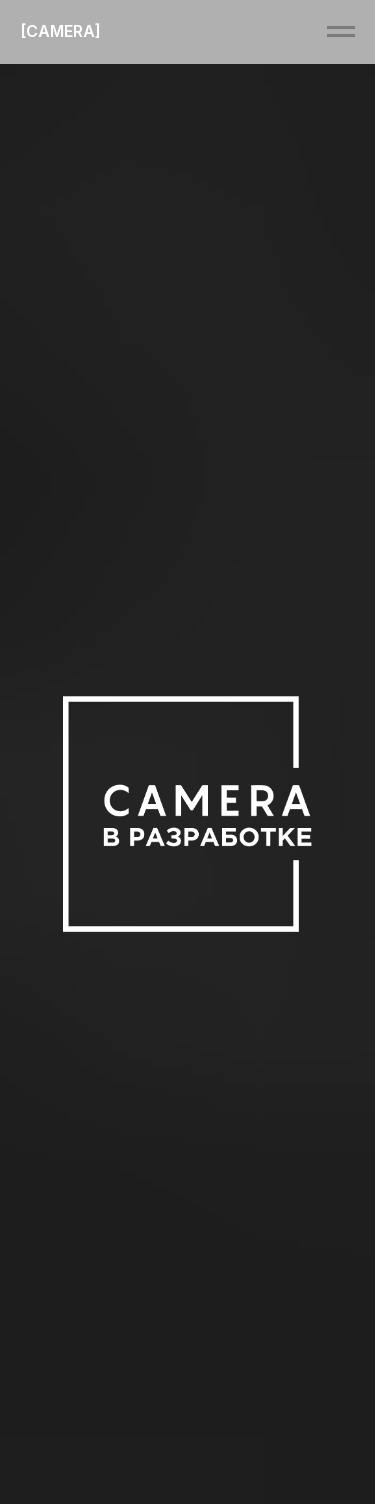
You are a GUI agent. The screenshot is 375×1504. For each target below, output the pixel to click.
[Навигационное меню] (341, 32)
